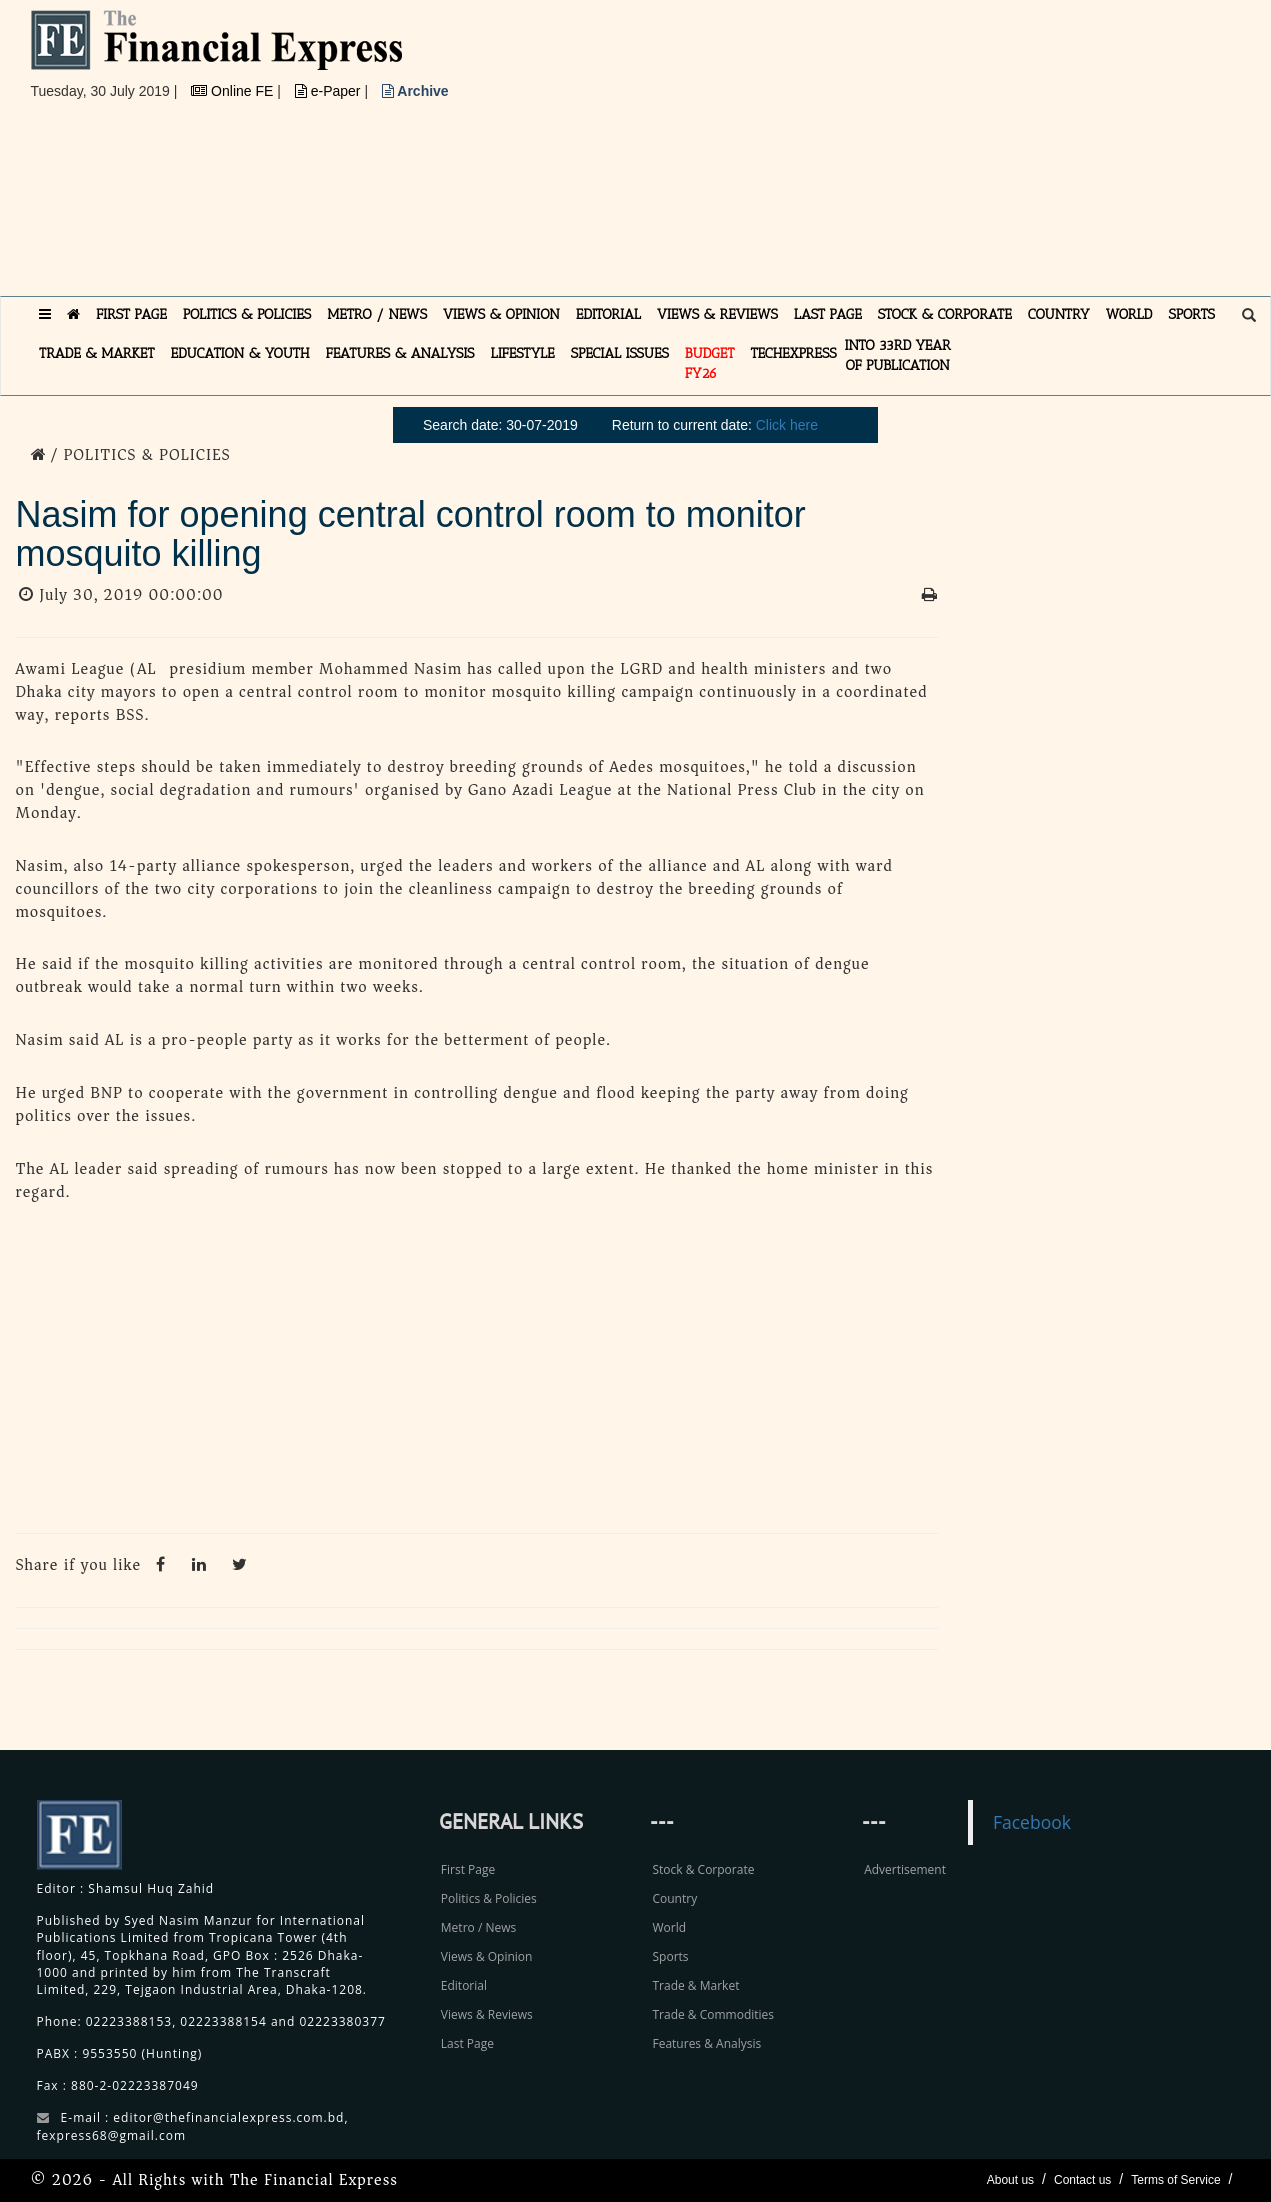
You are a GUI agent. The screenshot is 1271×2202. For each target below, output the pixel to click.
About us (1010, 2180)
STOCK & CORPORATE (945, 314)
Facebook (1032, 1822)
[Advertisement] (906, 150)
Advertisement (905, 1869)
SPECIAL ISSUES (620, 353)
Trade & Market (695, 1985)
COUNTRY (1059, 314)
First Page (468, 1869)
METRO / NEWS (377, 314)
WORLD (1129, 314)
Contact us (1082, 2180)
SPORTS (1191, 314)
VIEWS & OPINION (501, 314)
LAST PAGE (828, 314)
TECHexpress (793, 353)
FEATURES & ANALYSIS (400, 353)
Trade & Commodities (713, 2014)
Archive (415, 91)
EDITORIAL (608, 314)
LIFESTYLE (523, 353)
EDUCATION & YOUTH (240, 353)
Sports (670, 1956)
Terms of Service (1175, 2180)
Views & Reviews (487, 2014)
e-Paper (330, 91)
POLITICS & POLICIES (247, 314)
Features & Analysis (706, 2043)
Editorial (464, 1985)
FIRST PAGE (131, 314)
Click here (787, 425)
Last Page (467, 2043)
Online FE (234, 91)
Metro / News (478, 1927)
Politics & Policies (489, 1898)
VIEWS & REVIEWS (717, 314)
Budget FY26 (710, 363)
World (669, 1927)
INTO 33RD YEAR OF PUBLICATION (898, 355)
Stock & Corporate (703, 1869)
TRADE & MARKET (97, 353)
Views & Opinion (487, 1956)
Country (674, 1898)
